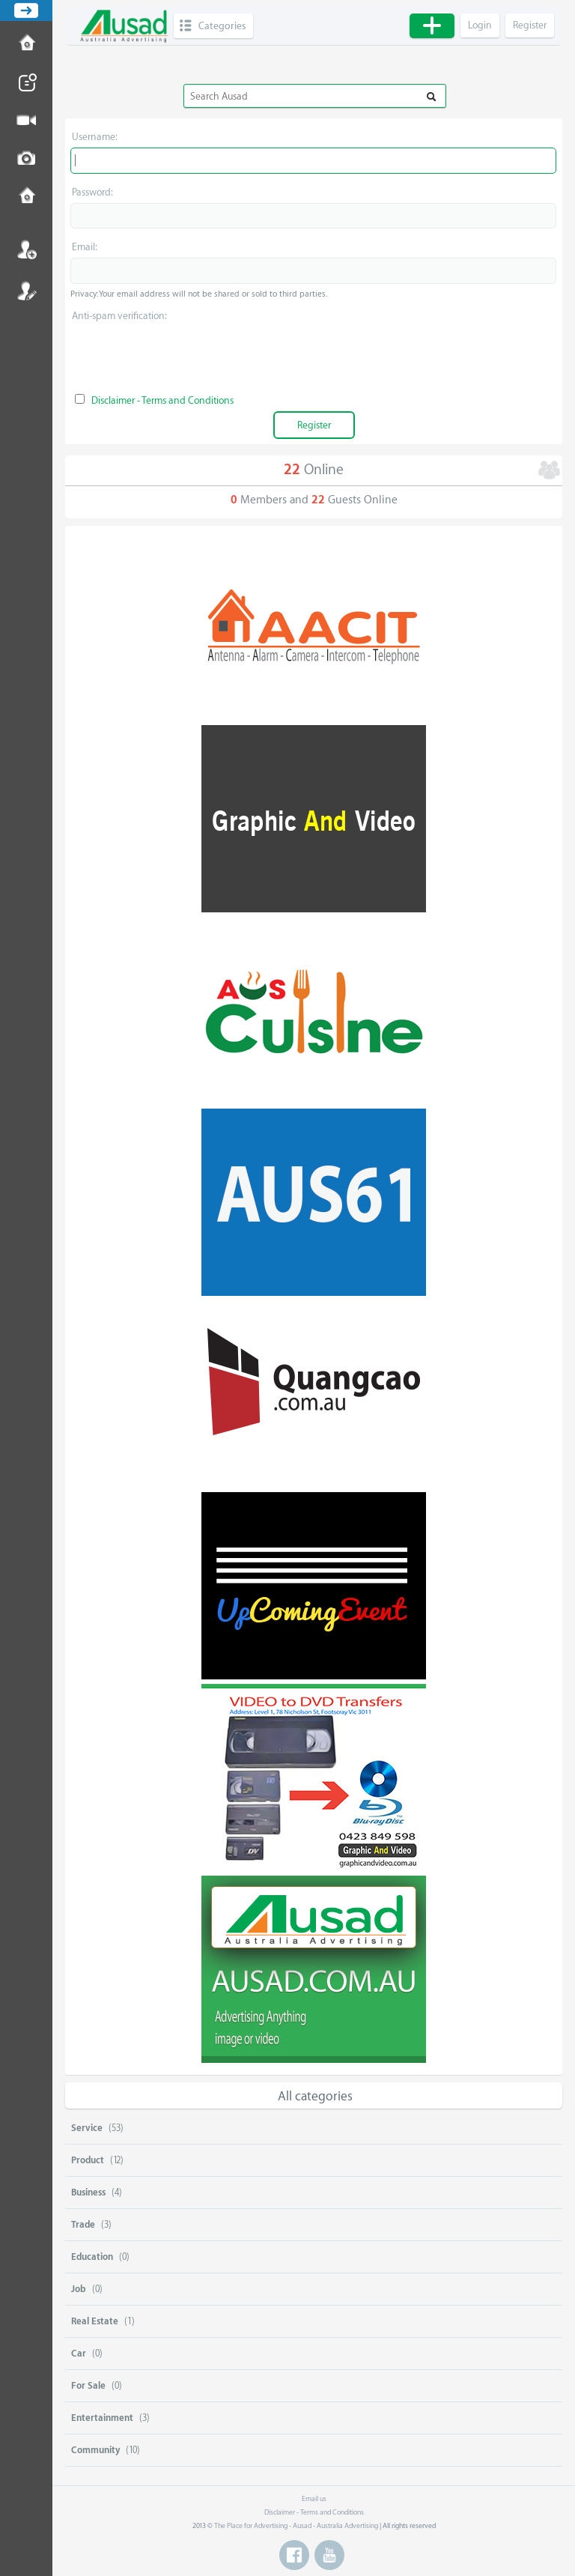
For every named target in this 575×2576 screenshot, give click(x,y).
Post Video (26, 120)
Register (26, 290)
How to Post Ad (26, 44)
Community (95, 2450)
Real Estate (94, 2321)
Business (88, 2192)
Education (92, 2257)
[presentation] (314, 356)
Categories (222, 25)
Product (87, 2160)
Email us (314, 2499)
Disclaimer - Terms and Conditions (162, 400)
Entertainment (102, 2418)
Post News (26, 82)
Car (78, 2353)
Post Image (26, 159)
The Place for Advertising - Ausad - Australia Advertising (296, 2526)
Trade (83, 2224)
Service (87, 2128)
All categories (315, 2096)
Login (26, 249)
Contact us (26, 197)
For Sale (88, 2385)
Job (78, 2289)
